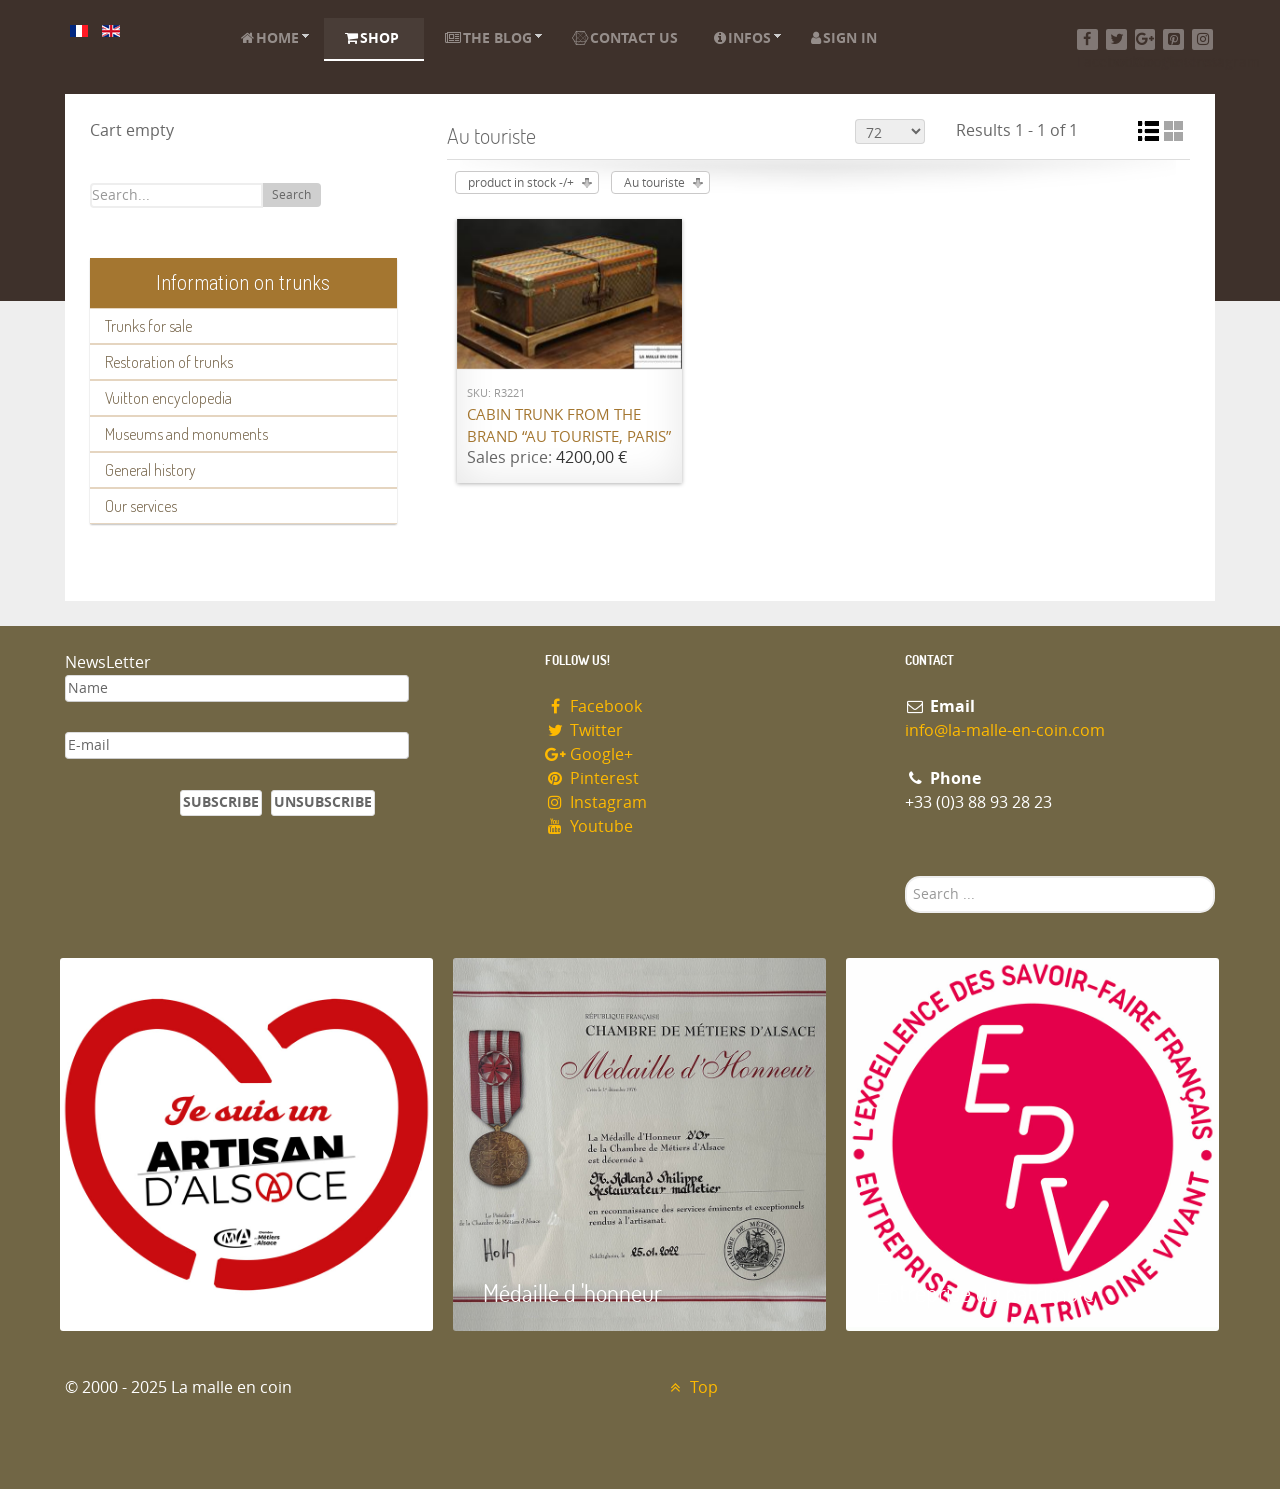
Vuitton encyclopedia (168, 398)
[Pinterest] (1173, 39)
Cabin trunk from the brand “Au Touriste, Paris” (569, 426)
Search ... (905, 876)
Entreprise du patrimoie (985, 1292)
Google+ (589, 754)
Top (691, 1387)
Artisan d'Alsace (161, 1292)
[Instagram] (1202, 39)
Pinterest (592, 778)
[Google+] (1145, 39)
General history (150, 470)
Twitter (584, 730)
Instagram (596, 802)
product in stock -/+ (521, 183)
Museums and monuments (186, 434)
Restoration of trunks (169, 362)
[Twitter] (1116, 39)
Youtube (589, 826)
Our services (141, 506)
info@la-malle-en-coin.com (1005, 730)
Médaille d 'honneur (572, 1292)
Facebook (593, 706)
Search (291, 195)
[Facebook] (1087, 39)
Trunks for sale (148, 326)
